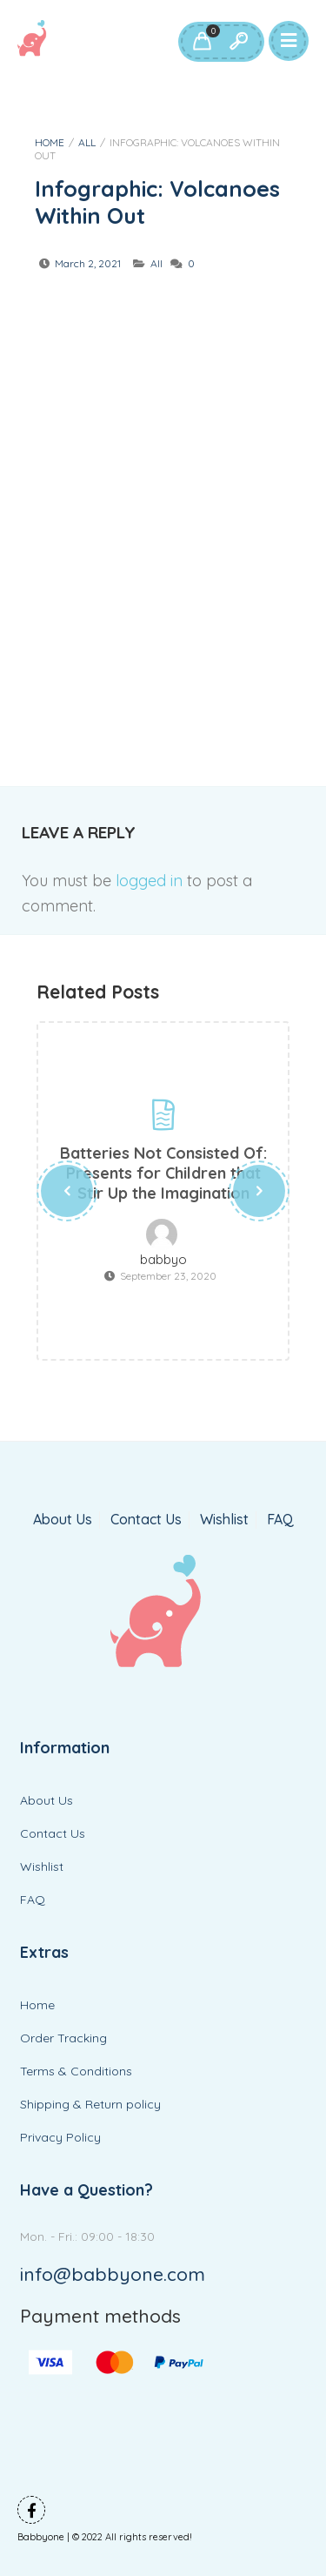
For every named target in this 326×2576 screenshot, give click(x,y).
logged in (149, 881)
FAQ (280, 1519)
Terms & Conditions (76, 2071)
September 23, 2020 (168, 1275)
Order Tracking (63, 2038)
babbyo (163, 1260)
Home (49, 142)
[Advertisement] (163, 496)
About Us (62, 1519)
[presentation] (67, 1191)
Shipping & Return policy (90, 2104)
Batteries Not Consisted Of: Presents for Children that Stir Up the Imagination (163, 1173)
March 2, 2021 (88, 263)
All (87, 142)
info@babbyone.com (112, 2274)
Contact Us (146, 1519)
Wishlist (224, 1519)
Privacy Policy (60, 2137)
